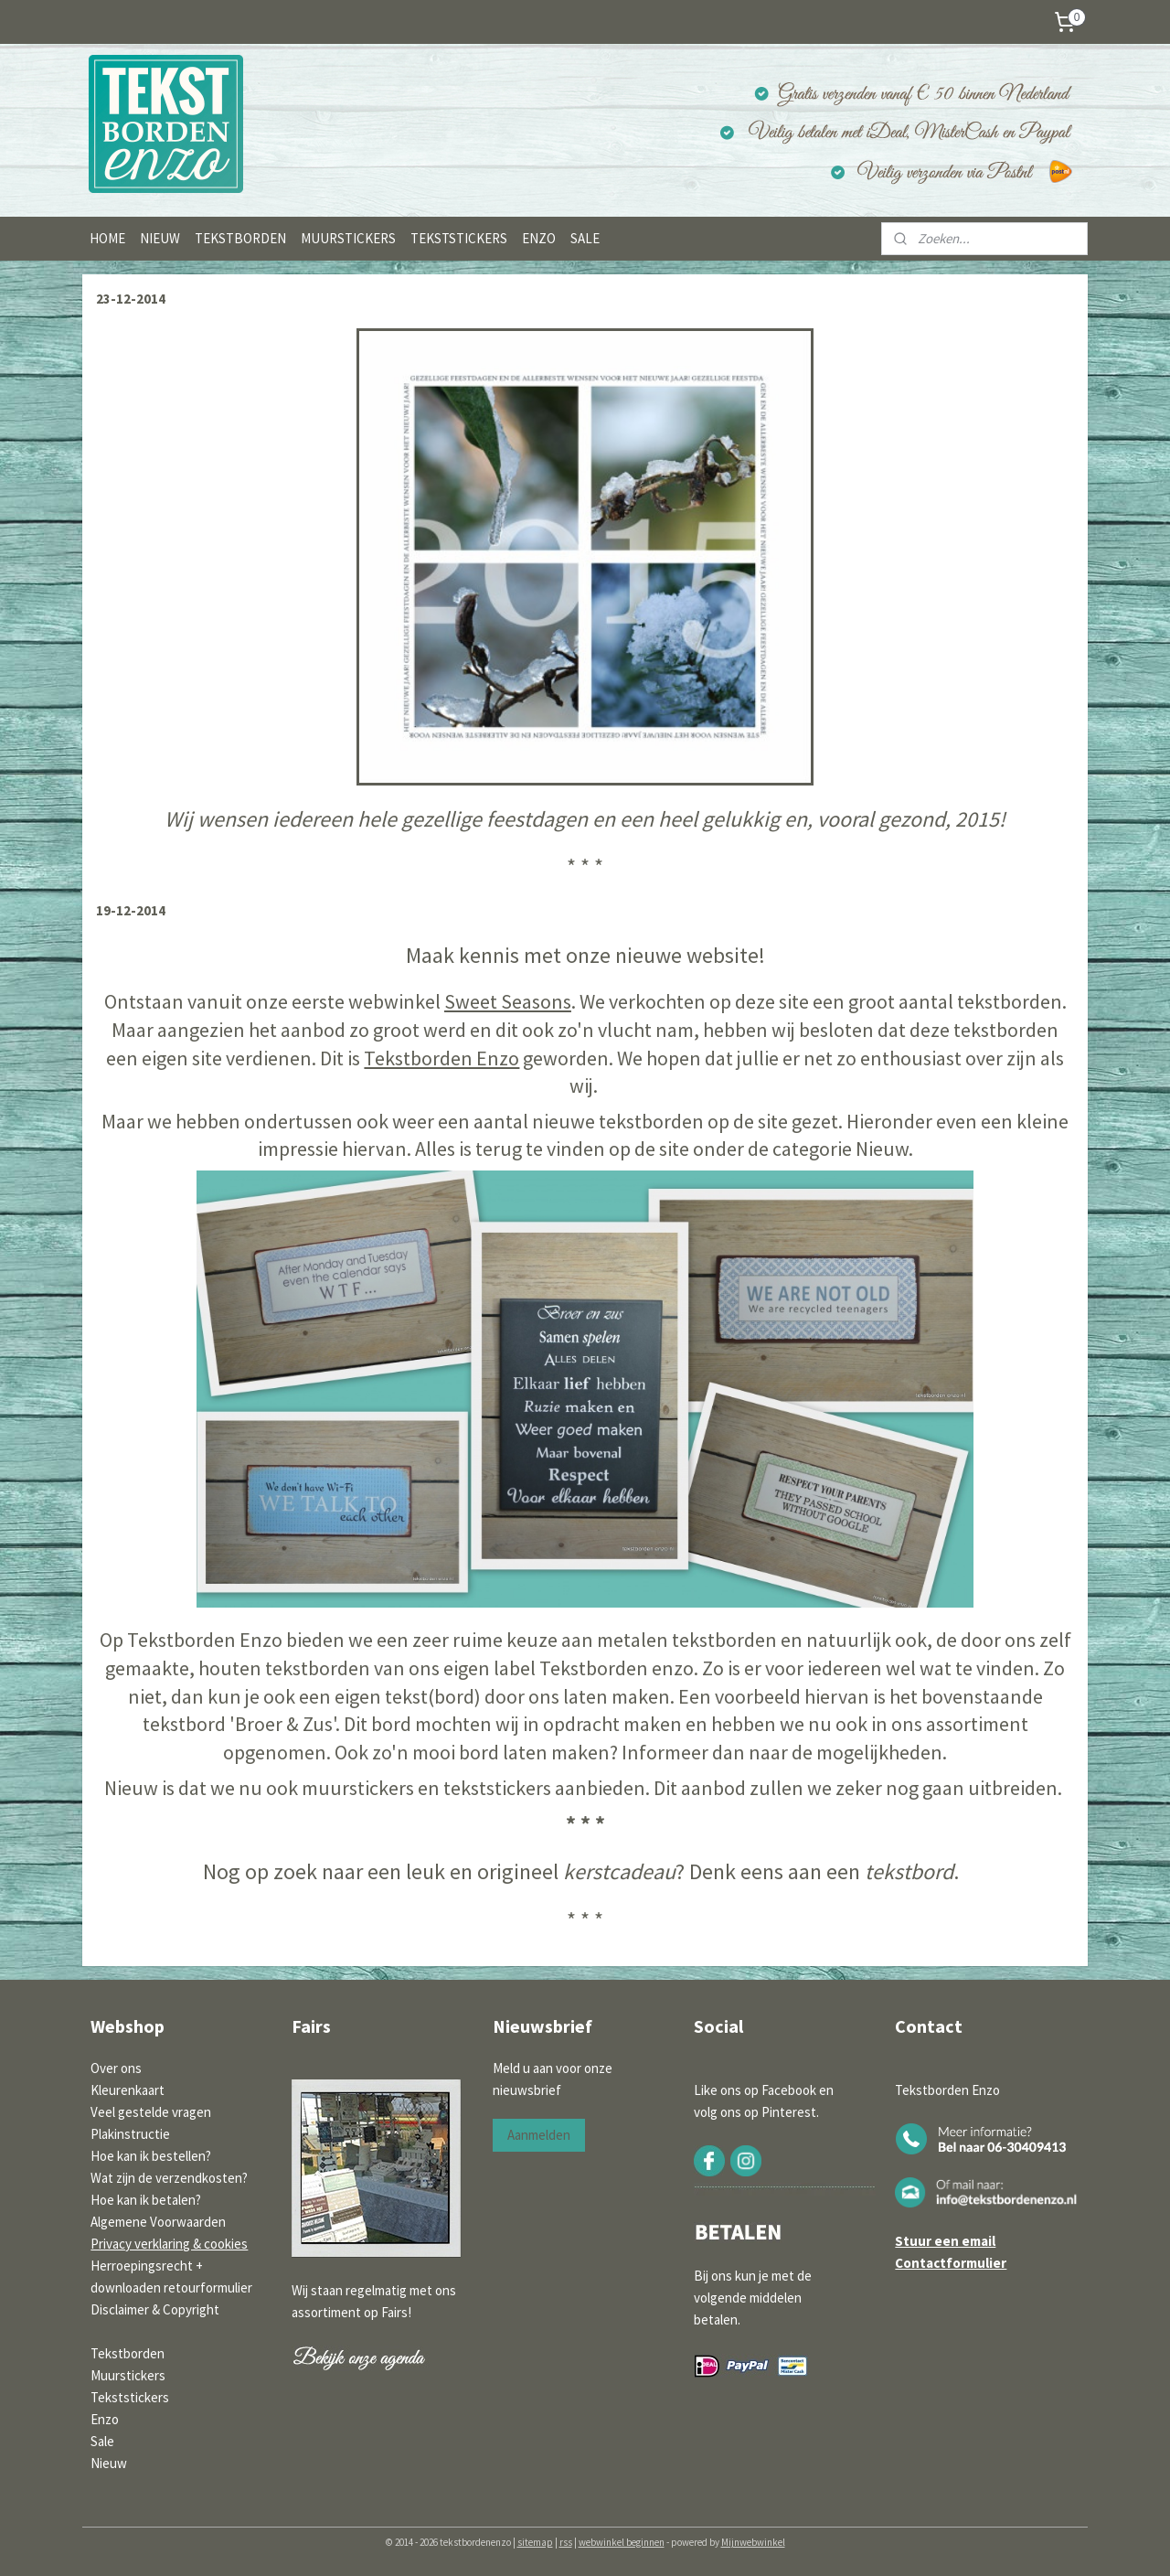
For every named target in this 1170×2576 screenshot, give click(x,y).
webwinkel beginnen (622, 2542)
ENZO (539, 238)
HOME (107, 238)
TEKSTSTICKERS (458, 238)
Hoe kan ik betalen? (145, 2199)
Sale (102, 2441)
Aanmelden (538, 2134)
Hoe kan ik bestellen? (150, 2155)
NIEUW (160, 238)
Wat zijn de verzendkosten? (169, 2177)
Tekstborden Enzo (441, 1058)
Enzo (104, 2419)
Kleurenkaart (127, 2090)
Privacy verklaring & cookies (169, 2243)
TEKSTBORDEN (240, 238)
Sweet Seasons (507, 1001)
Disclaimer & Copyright (154, 2309)
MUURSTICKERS (348, 238)
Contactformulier (950, 2262)
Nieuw (108, 2463)
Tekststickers (129, 2397)
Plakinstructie (130, 2134)
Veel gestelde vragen (150, 2112)
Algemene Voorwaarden (158, 2221)
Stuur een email (945, 2241)
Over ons (116, 2068)
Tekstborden (127, 2353)
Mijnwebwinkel (753, 2542)
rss (565, 2542)
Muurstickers (127, 2375)
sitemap (535, 2542)
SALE (585, 238)
